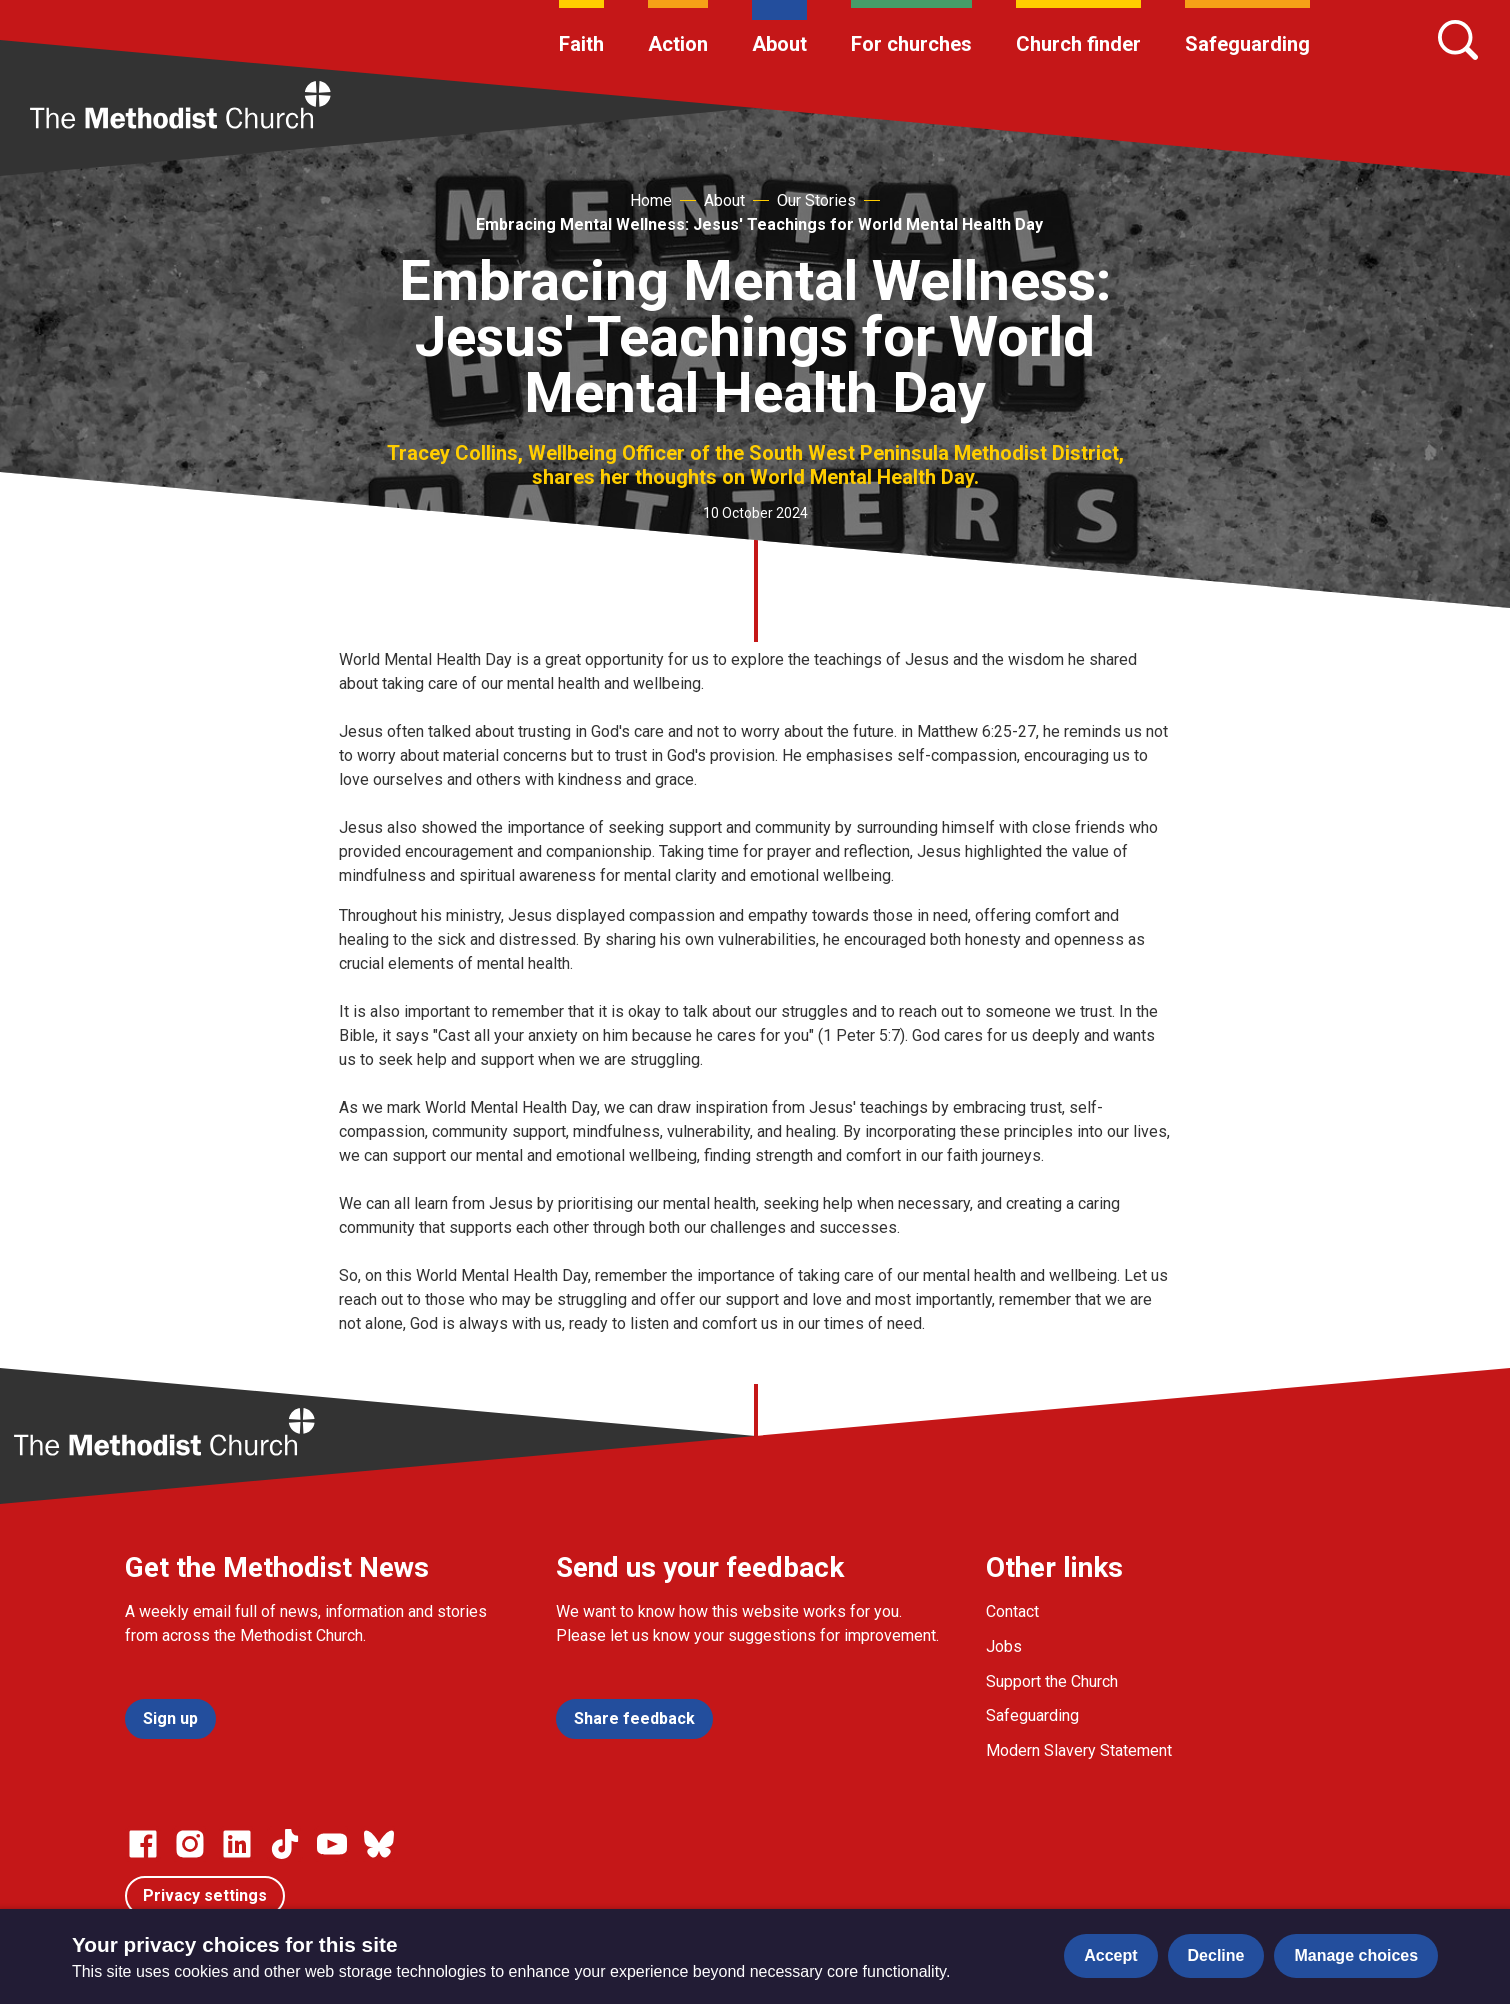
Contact (1012, 1611)
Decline (1216, 1955)
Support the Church (1052, 1681)
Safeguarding (1247, 44)
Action (678, 44)
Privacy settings (205, 1895)
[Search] (1458, 40)
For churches (911, 44)
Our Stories (816, 200)
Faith (581, 44)
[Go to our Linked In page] (237, 1844)
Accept (1110, 1955)
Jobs (1004, 1646)
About (779, 44)
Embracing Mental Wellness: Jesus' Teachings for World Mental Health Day (759, 224)
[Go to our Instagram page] (190, 1844)
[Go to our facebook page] (143, 1844)
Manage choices (1356, 1955)
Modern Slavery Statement (1079, 1750)
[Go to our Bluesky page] (379, 1844)
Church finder (1078, 44)
